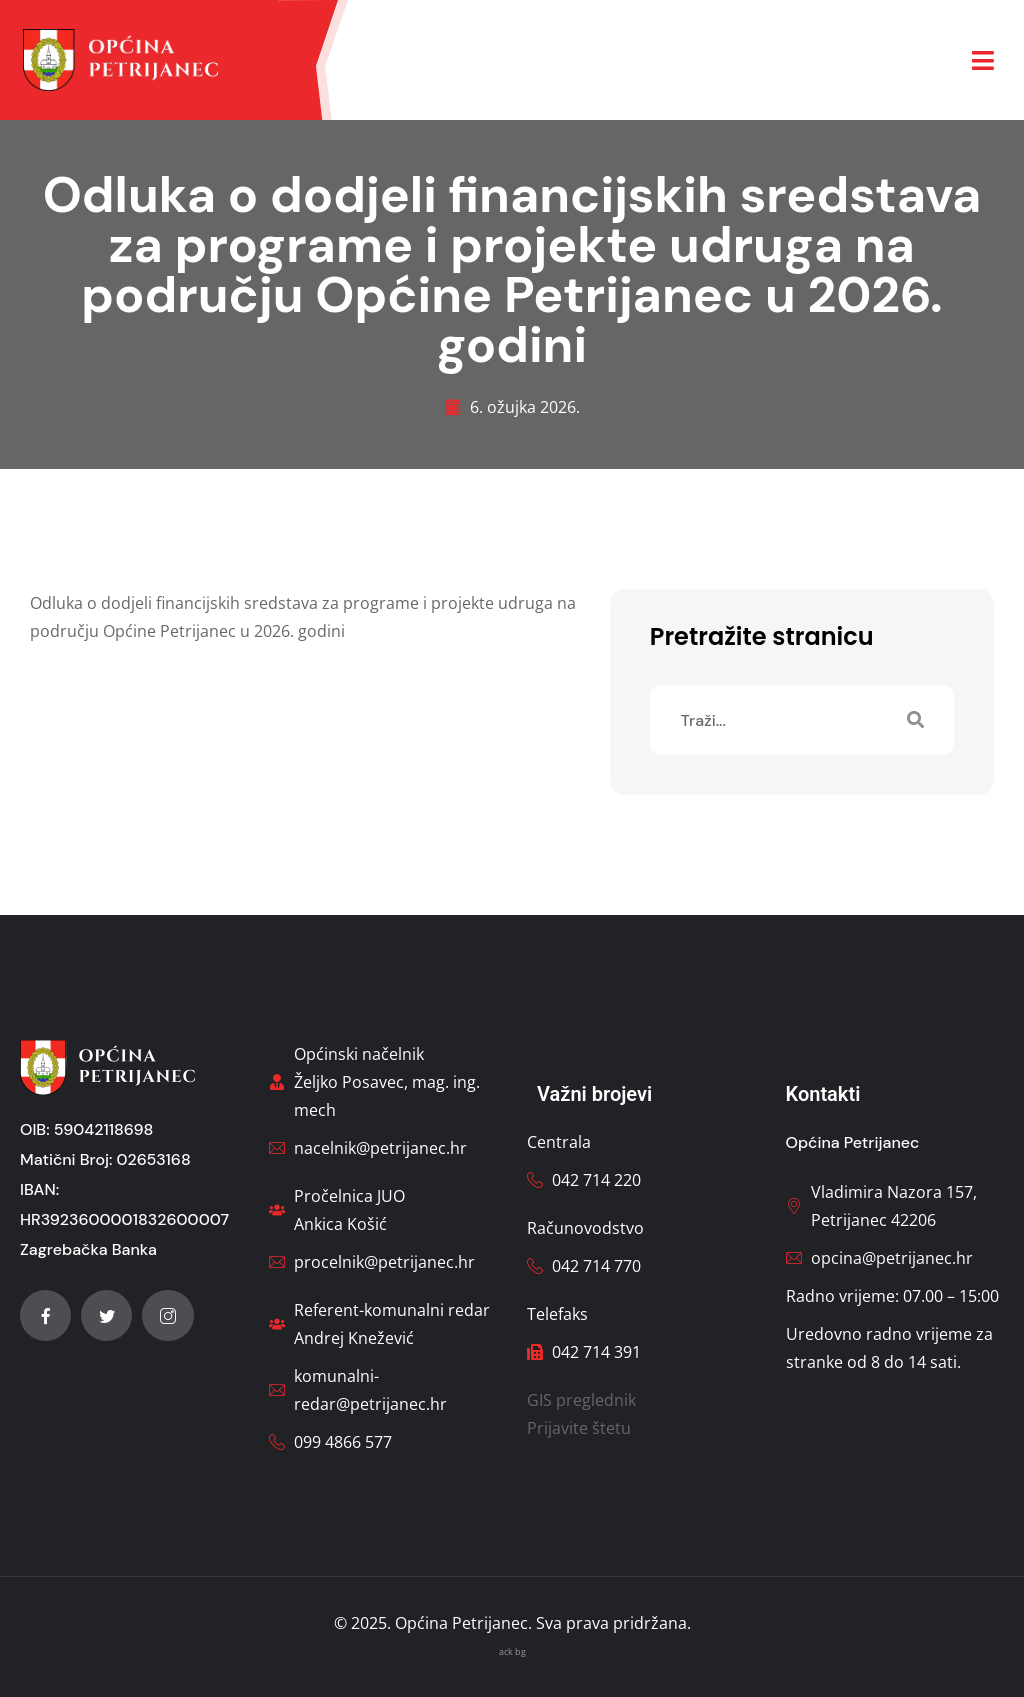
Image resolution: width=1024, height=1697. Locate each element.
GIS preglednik (581, 1400)
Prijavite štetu (579, 1428)
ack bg (512, 1651)
